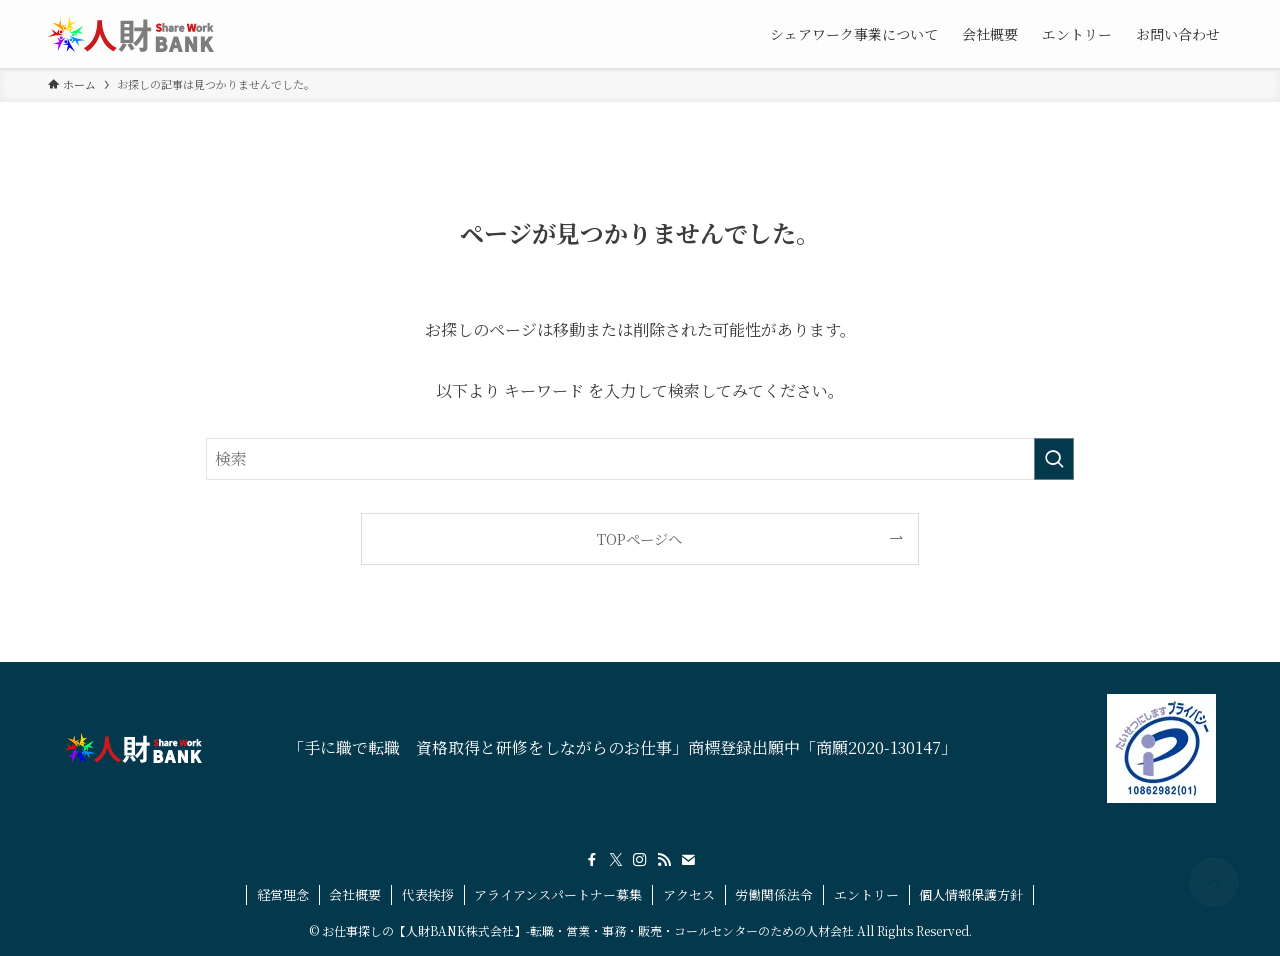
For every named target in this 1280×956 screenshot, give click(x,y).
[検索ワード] (640, 459)
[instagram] (640, 860)
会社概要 (355, 894)
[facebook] (592, 860)
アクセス (689, 894)
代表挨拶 (428, 894)
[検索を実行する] (1054, 459)
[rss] (664, 860)
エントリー (866, 894)
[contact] (688, 860)
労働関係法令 (774, 894)
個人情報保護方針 (971, 894)
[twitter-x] (616, 860)
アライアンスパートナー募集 (558, 894)
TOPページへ (639, 538)
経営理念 (283, 894)
